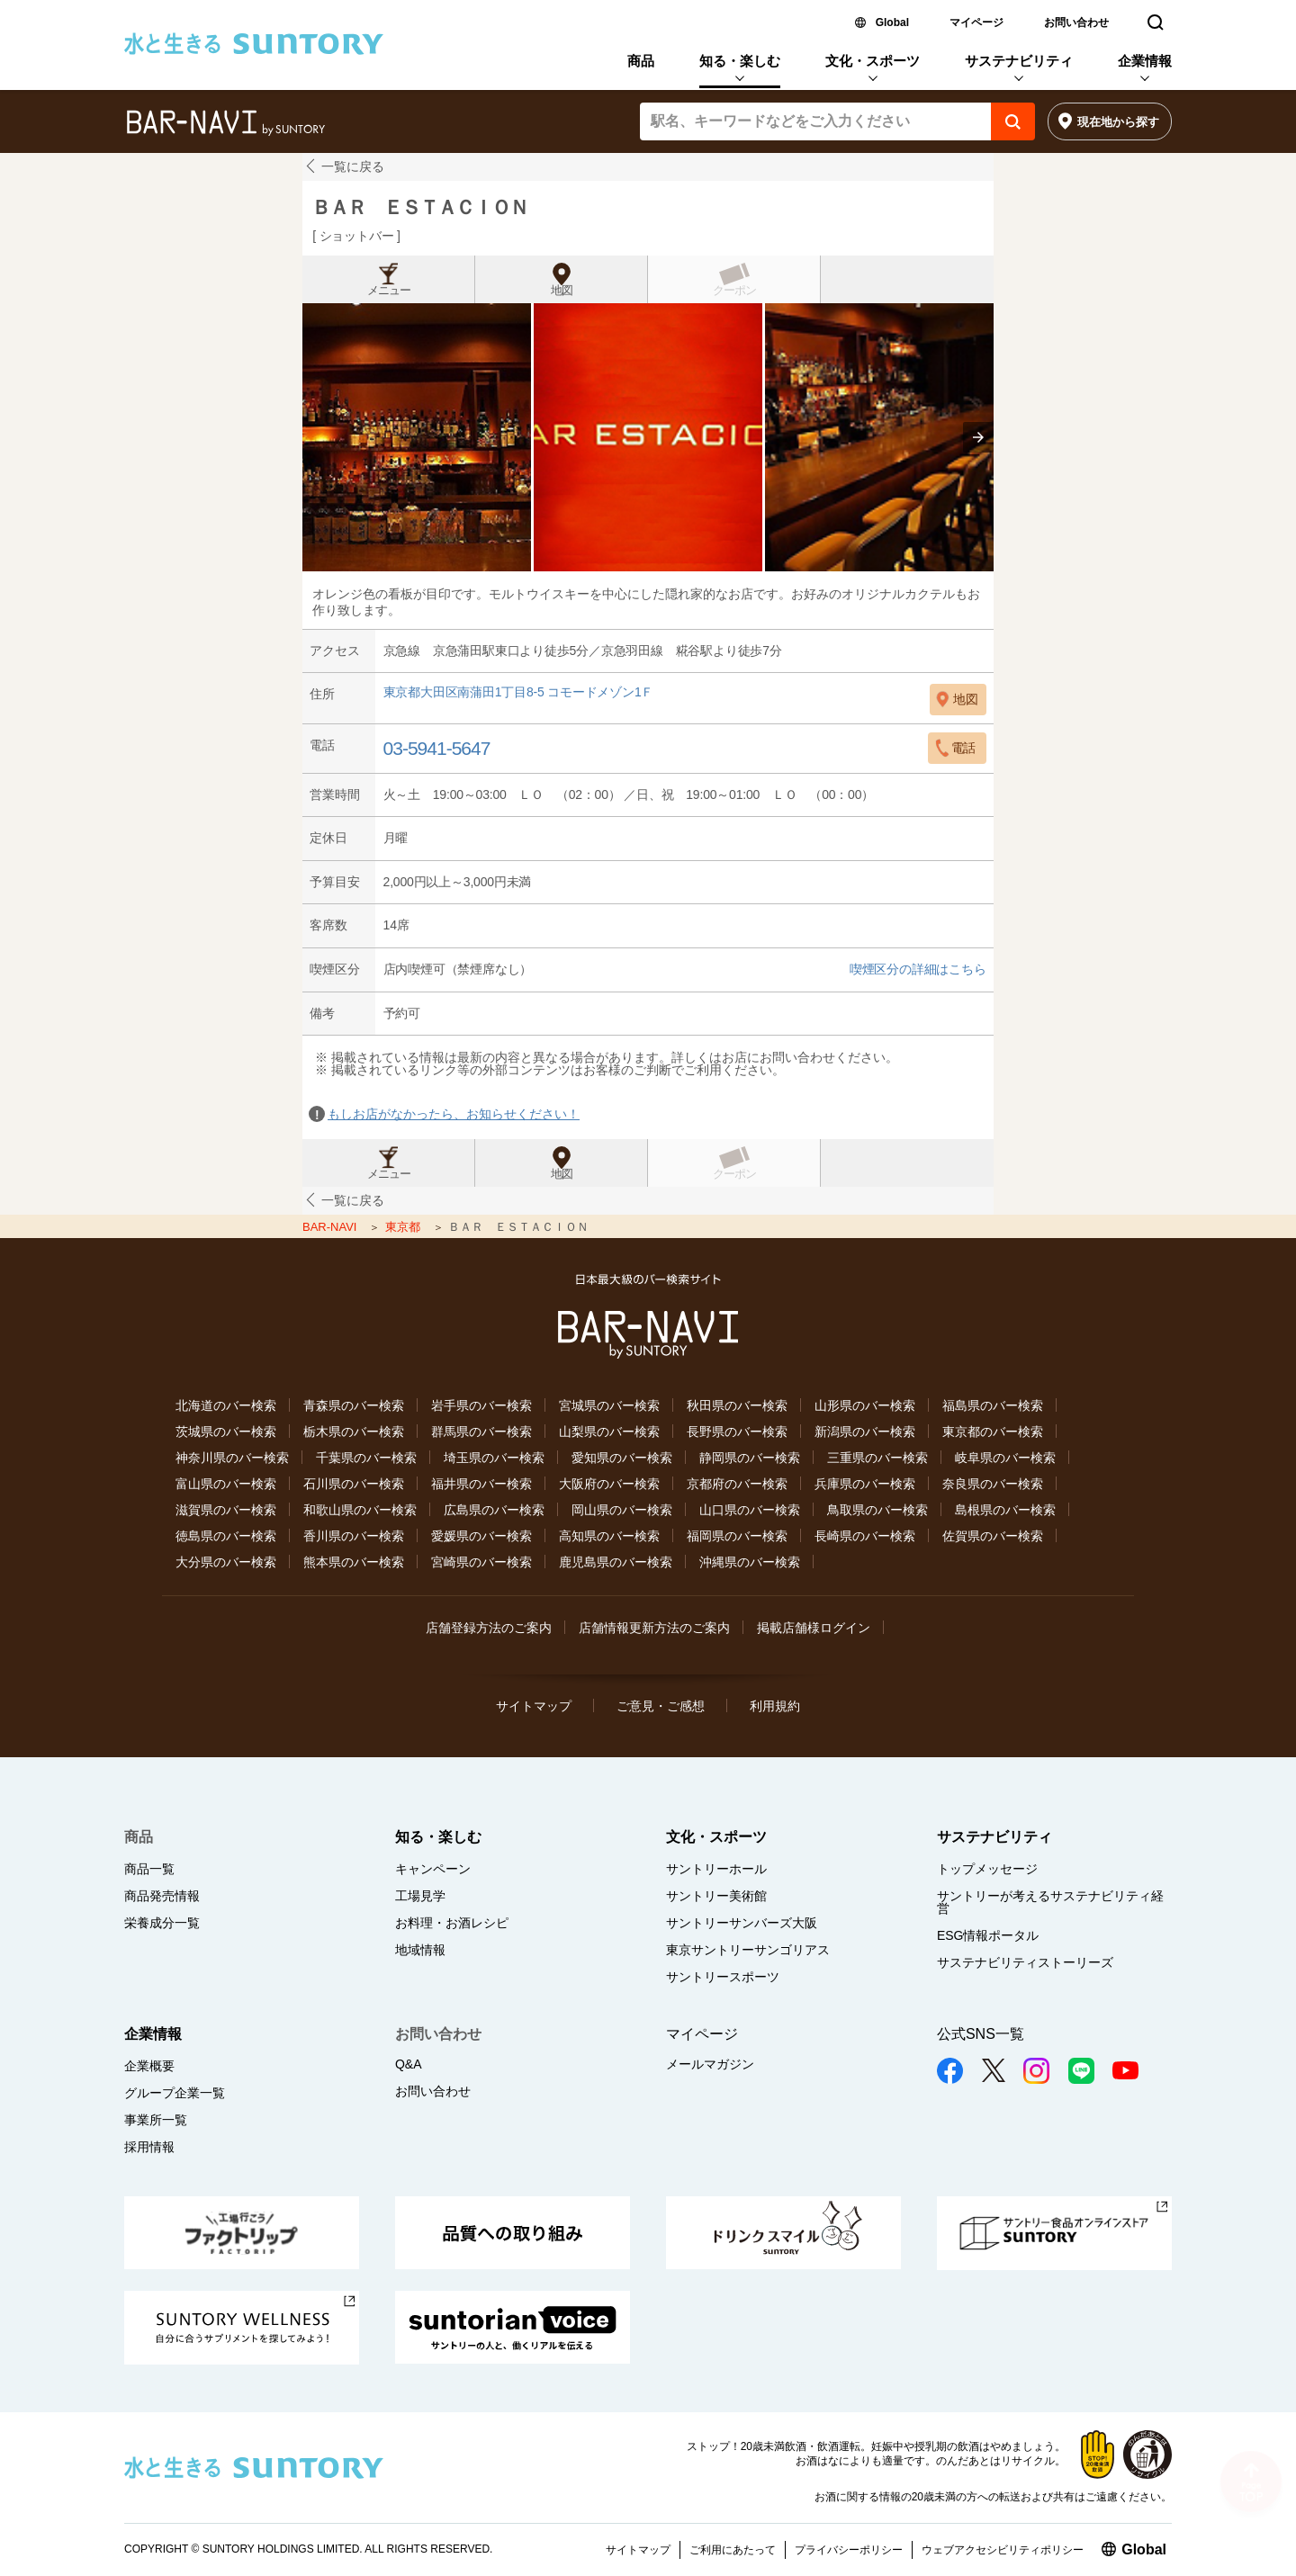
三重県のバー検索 (877, 1457)
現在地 (1118, 122)
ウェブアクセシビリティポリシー (1003, 2550)
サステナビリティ (1019, 60)
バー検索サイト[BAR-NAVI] (225, 123)
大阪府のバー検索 (609, 1483)
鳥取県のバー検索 (877, 1510)
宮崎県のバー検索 (481, 1562)
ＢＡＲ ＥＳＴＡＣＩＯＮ (419, 207)
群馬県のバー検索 (481, 1431)
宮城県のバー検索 (609, 1405)
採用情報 (149, 2147)
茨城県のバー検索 (226, 1431)
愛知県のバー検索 (622, 1457)
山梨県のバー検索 (609, 1431)
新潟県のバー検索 (864, 1431)
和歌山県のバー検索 (360, 1510)
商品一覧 (149, 1869)
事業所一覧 (155, 2120)
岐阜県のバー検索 (1005, 1457)
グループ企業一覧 (174, 2093)
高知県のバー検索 (609, 1536)
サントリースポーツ (722, 1977)
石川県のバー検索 (353, 1483)
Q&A (408, 2064)
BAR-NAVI (331, 1227)
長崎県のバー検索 (864, 1536)
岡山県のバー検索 (622, 1510)
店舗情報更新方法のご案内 (654, 1627)
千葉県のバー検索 (366, 1457)
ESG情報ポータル (988, 1935)
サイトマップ (534, 1706)
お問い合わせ (1076, 22)
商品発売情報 (162, 1896)
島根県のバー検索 (1005, 1510)
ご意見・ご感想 (660, 1706)
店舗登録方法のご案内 (489, 1627)
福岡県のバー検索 (737, 1536)
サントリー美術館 (716, 1896)
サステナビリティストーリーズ (1025, 1962)
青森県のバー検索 (353, 1405)
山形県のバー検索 (864, 1405)
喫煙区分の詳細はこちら (918, 969)
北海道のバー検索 (226, 1405)
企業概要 (149, 2066)
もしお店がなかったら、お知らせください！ (454, 1114)
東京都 (404, 1227)
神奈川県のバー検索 (232, 1457)
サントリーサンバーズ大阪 (741, 1923)
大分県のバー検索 (226, 1562)
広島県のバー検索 (494, 1510)
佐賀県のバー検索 (992, 1536)
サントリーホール (716, 1869)
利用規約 (775, 1706)
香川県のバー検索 (353, 1536)
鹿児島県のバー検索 (615, 1562)
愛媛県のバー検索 (481, 1536)
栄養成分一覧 (162, 1923)
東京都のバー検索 (992, 1431)
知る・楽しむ (739, 60)
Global (892, 22)
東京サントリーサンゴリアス (748, 1950)
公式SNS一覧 (980, 2034)
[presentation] (978, 437)
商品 (640, 60)
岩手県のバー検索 (481, 1405)
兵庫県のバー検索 (864, 1483)
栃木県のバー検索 (353, 1431)
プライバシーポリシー (849, 2550)
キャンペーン (433, 1869)
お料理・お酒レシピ (451, 1923)
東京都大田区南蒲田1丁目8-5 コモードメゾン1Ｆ (518, 692)
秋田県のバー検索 (737, 1405)
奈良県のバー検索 (992, 1483)
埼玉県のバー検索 (494, 1457)
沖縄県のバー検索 (749, 1562)
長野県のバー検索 (737, 1431)
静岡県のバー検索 (749, 1457)
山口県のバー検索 (749, 1510)
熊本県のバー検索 (353, 1562)
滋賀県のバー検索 (226, 1510)
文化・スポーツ (872, 60)
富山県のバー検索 (226, 1483)
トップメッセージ (987, 1869)
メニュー (388, 290)
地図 (561, 290)
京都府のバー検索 (737, 1483)
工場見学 (420, 1896)
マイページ (977, 22)
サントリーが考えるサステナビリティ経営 (1050, 1902)
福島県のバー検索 (992, 1405)
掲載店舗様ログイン (813, 1627)
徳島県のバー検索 (226, 1536)
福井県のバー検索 (481, 1483)
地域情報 (420, 1950)
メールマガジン (710, 2064)
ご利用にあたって (732, 2550)
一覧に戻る (352, 166)
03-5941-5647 (436, 748)
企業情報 (1145, 60)
